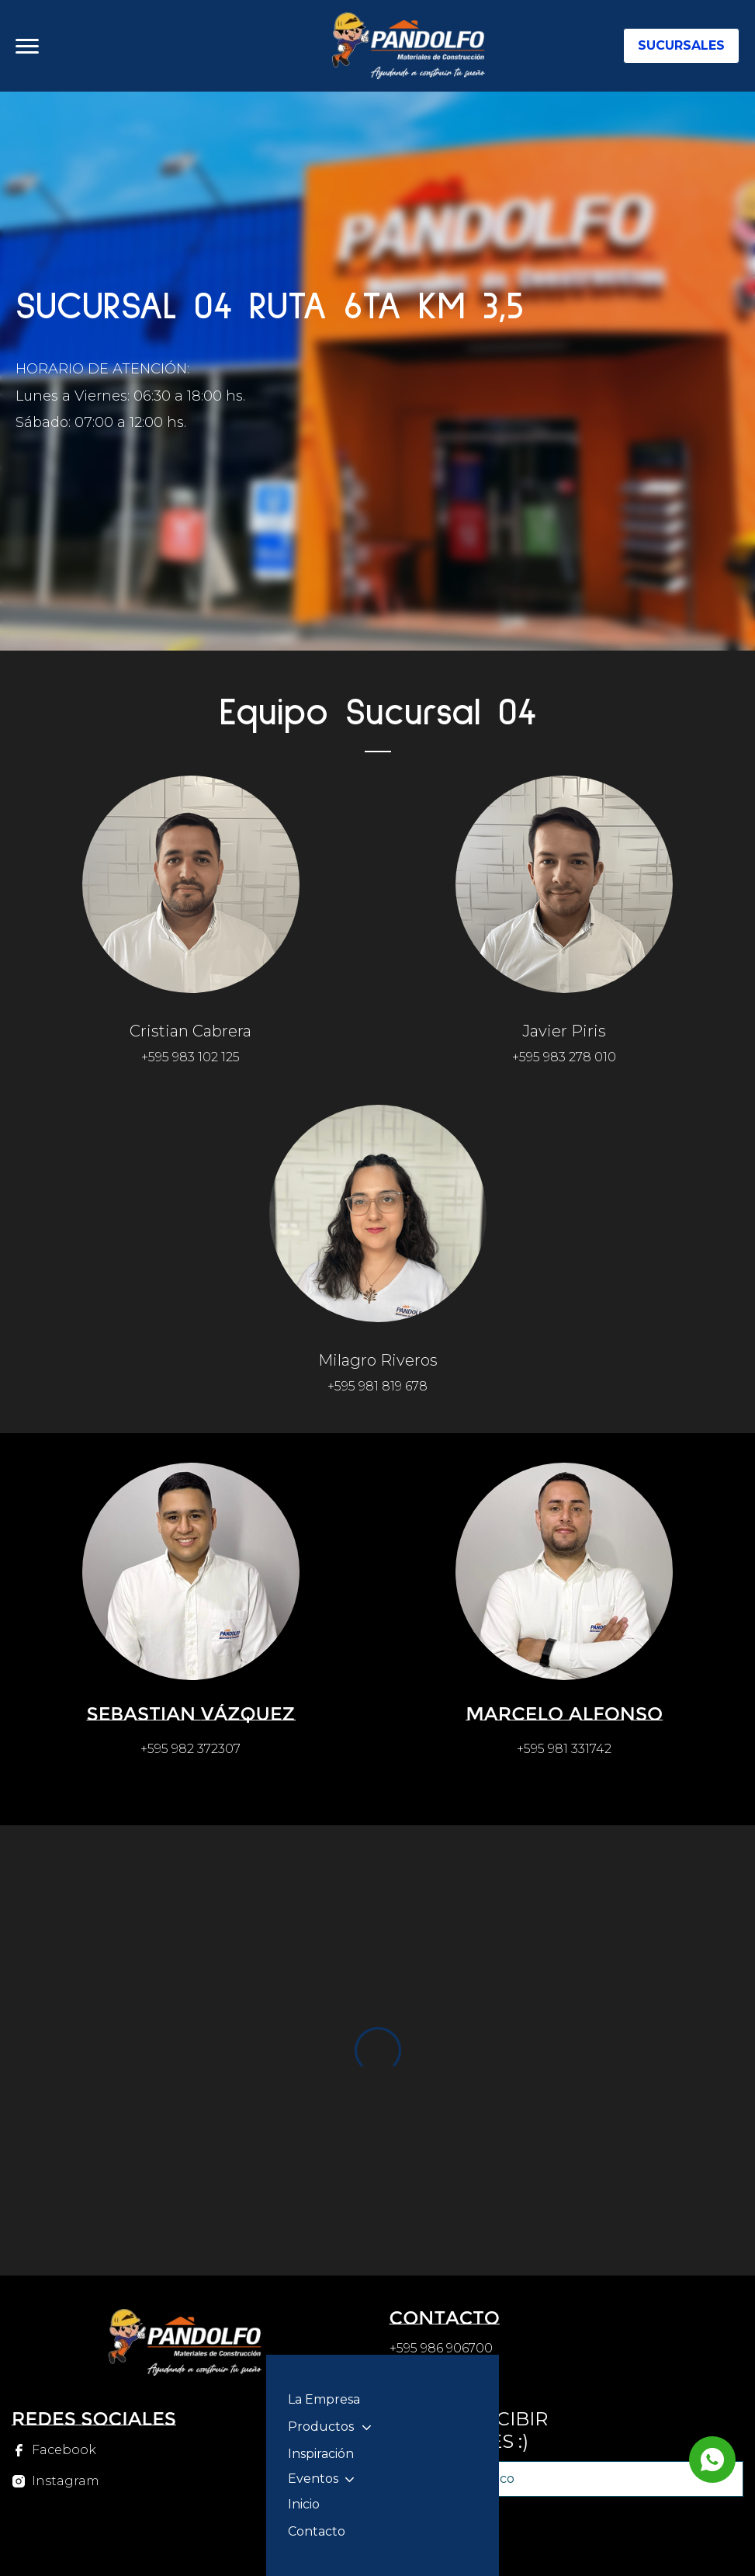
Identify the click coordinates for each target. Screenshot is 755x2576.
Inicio (304, 2504)
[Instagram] (55, 2481)
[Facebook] (55, 2450)
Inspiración (321, 2453)
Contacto (316, 2531)
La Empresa (324, 2399)
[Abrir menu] (27, 45)
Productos (321, 2426)
